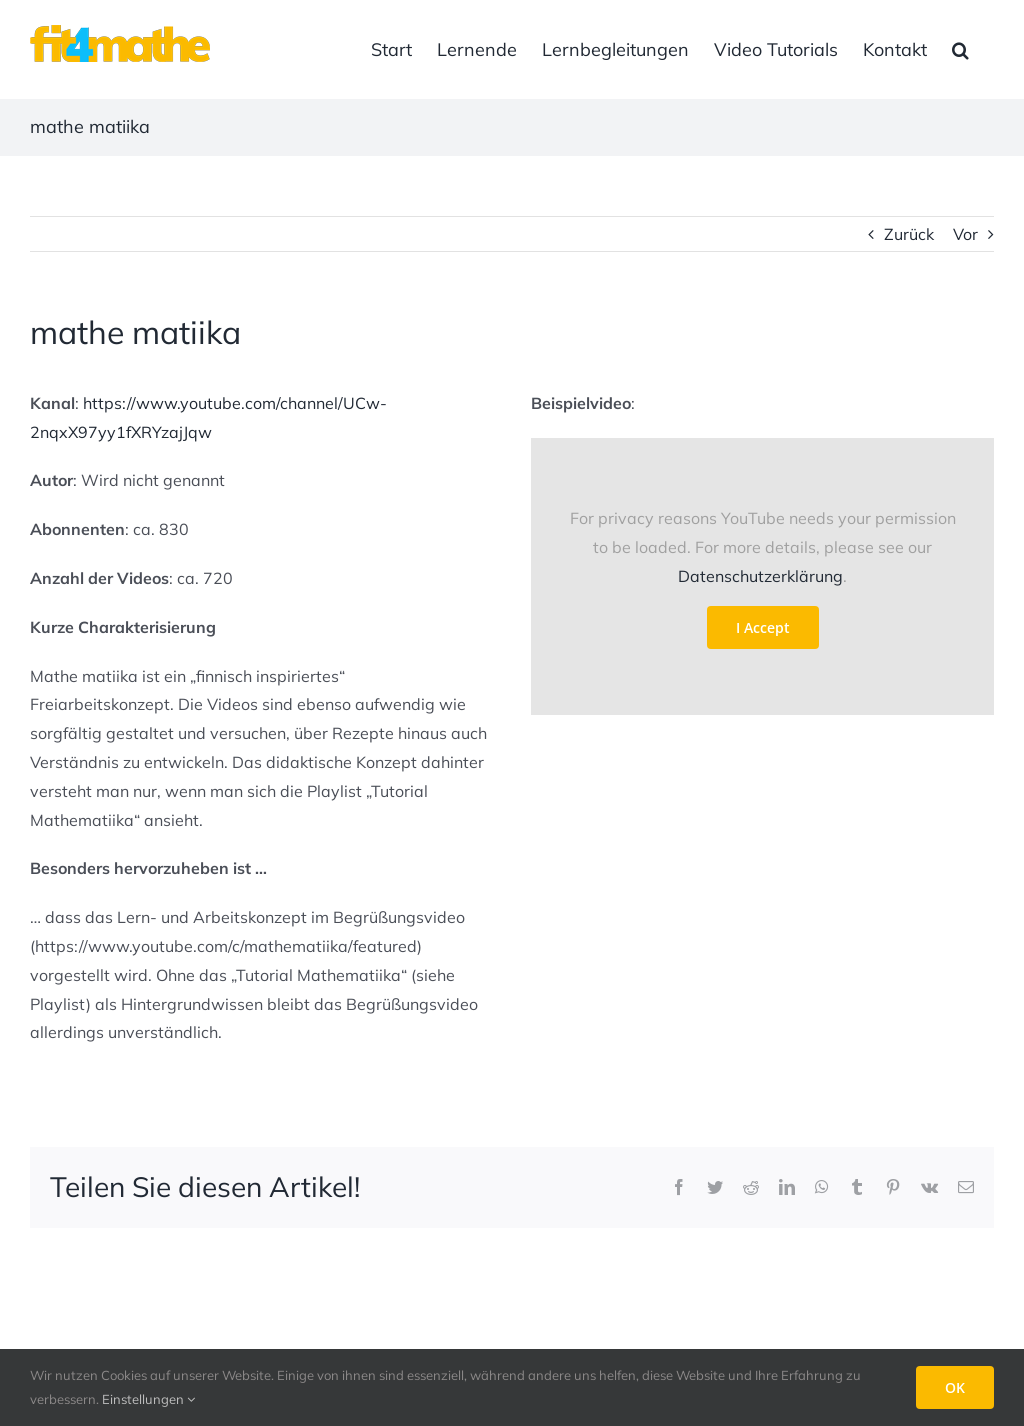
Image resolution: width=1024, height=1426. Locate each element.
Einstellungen (148, 1399)
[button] (960, 49)
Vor (965, 234)
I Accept (763, 627)
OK (955, 1387)
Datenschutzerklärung (760, 576)
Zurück (909, 234)
